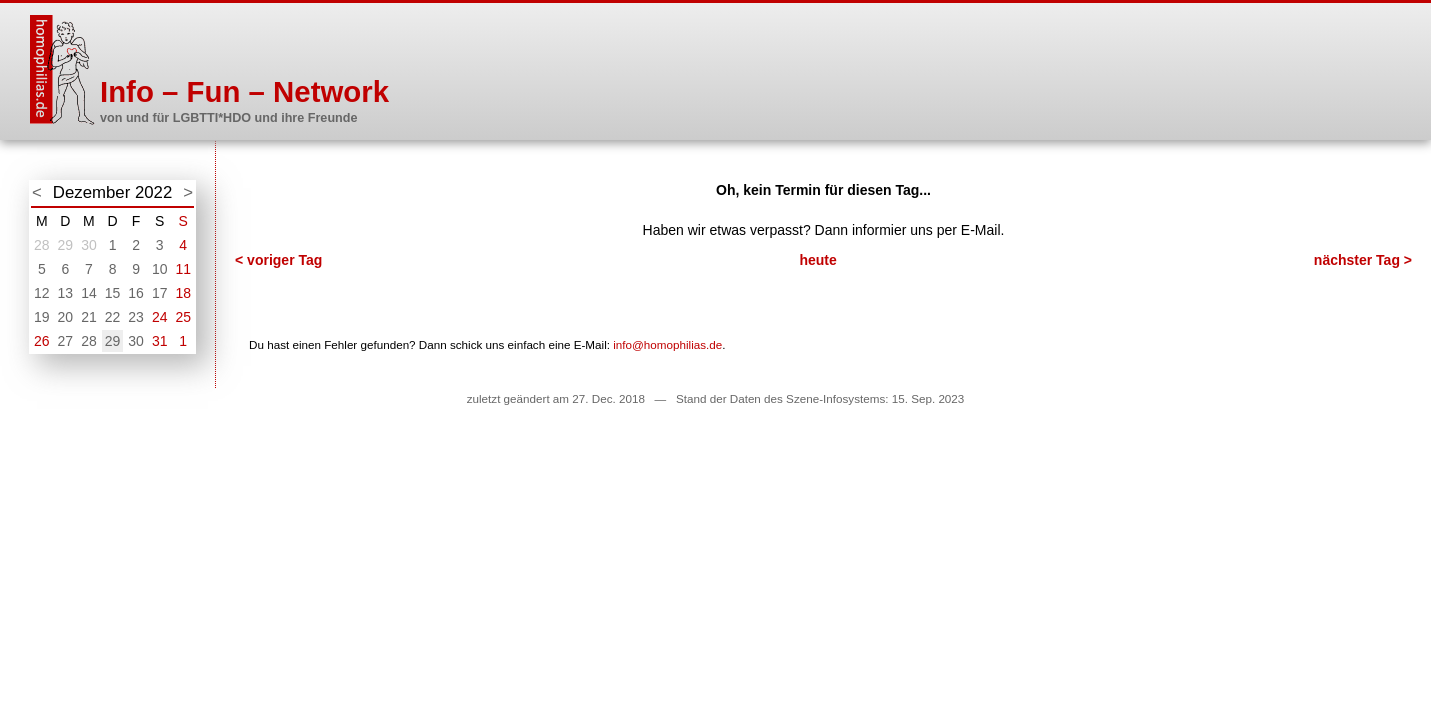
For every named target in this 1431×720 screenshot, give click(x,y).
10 (160, 269)
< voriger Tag (278, 260)
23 (136, 317)
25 (183, 317)
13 (66, 293)
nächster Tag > (1363, 260)
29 (66, 245)
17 (160, 293)
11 (183, 269)
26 (42, 341)
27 (66, 341)
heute (817, 260)
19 (42, 317)
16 (136, 293)
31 (160, 341)
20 (66, 317)
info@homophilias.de (667, 344)
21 (89, 317)
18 (183, 293)
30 (89, 245)
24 (160, 317)
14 (89, 293)
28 (42, 245)
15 (113, 293)
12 (42, 293)
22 (113, 317)
